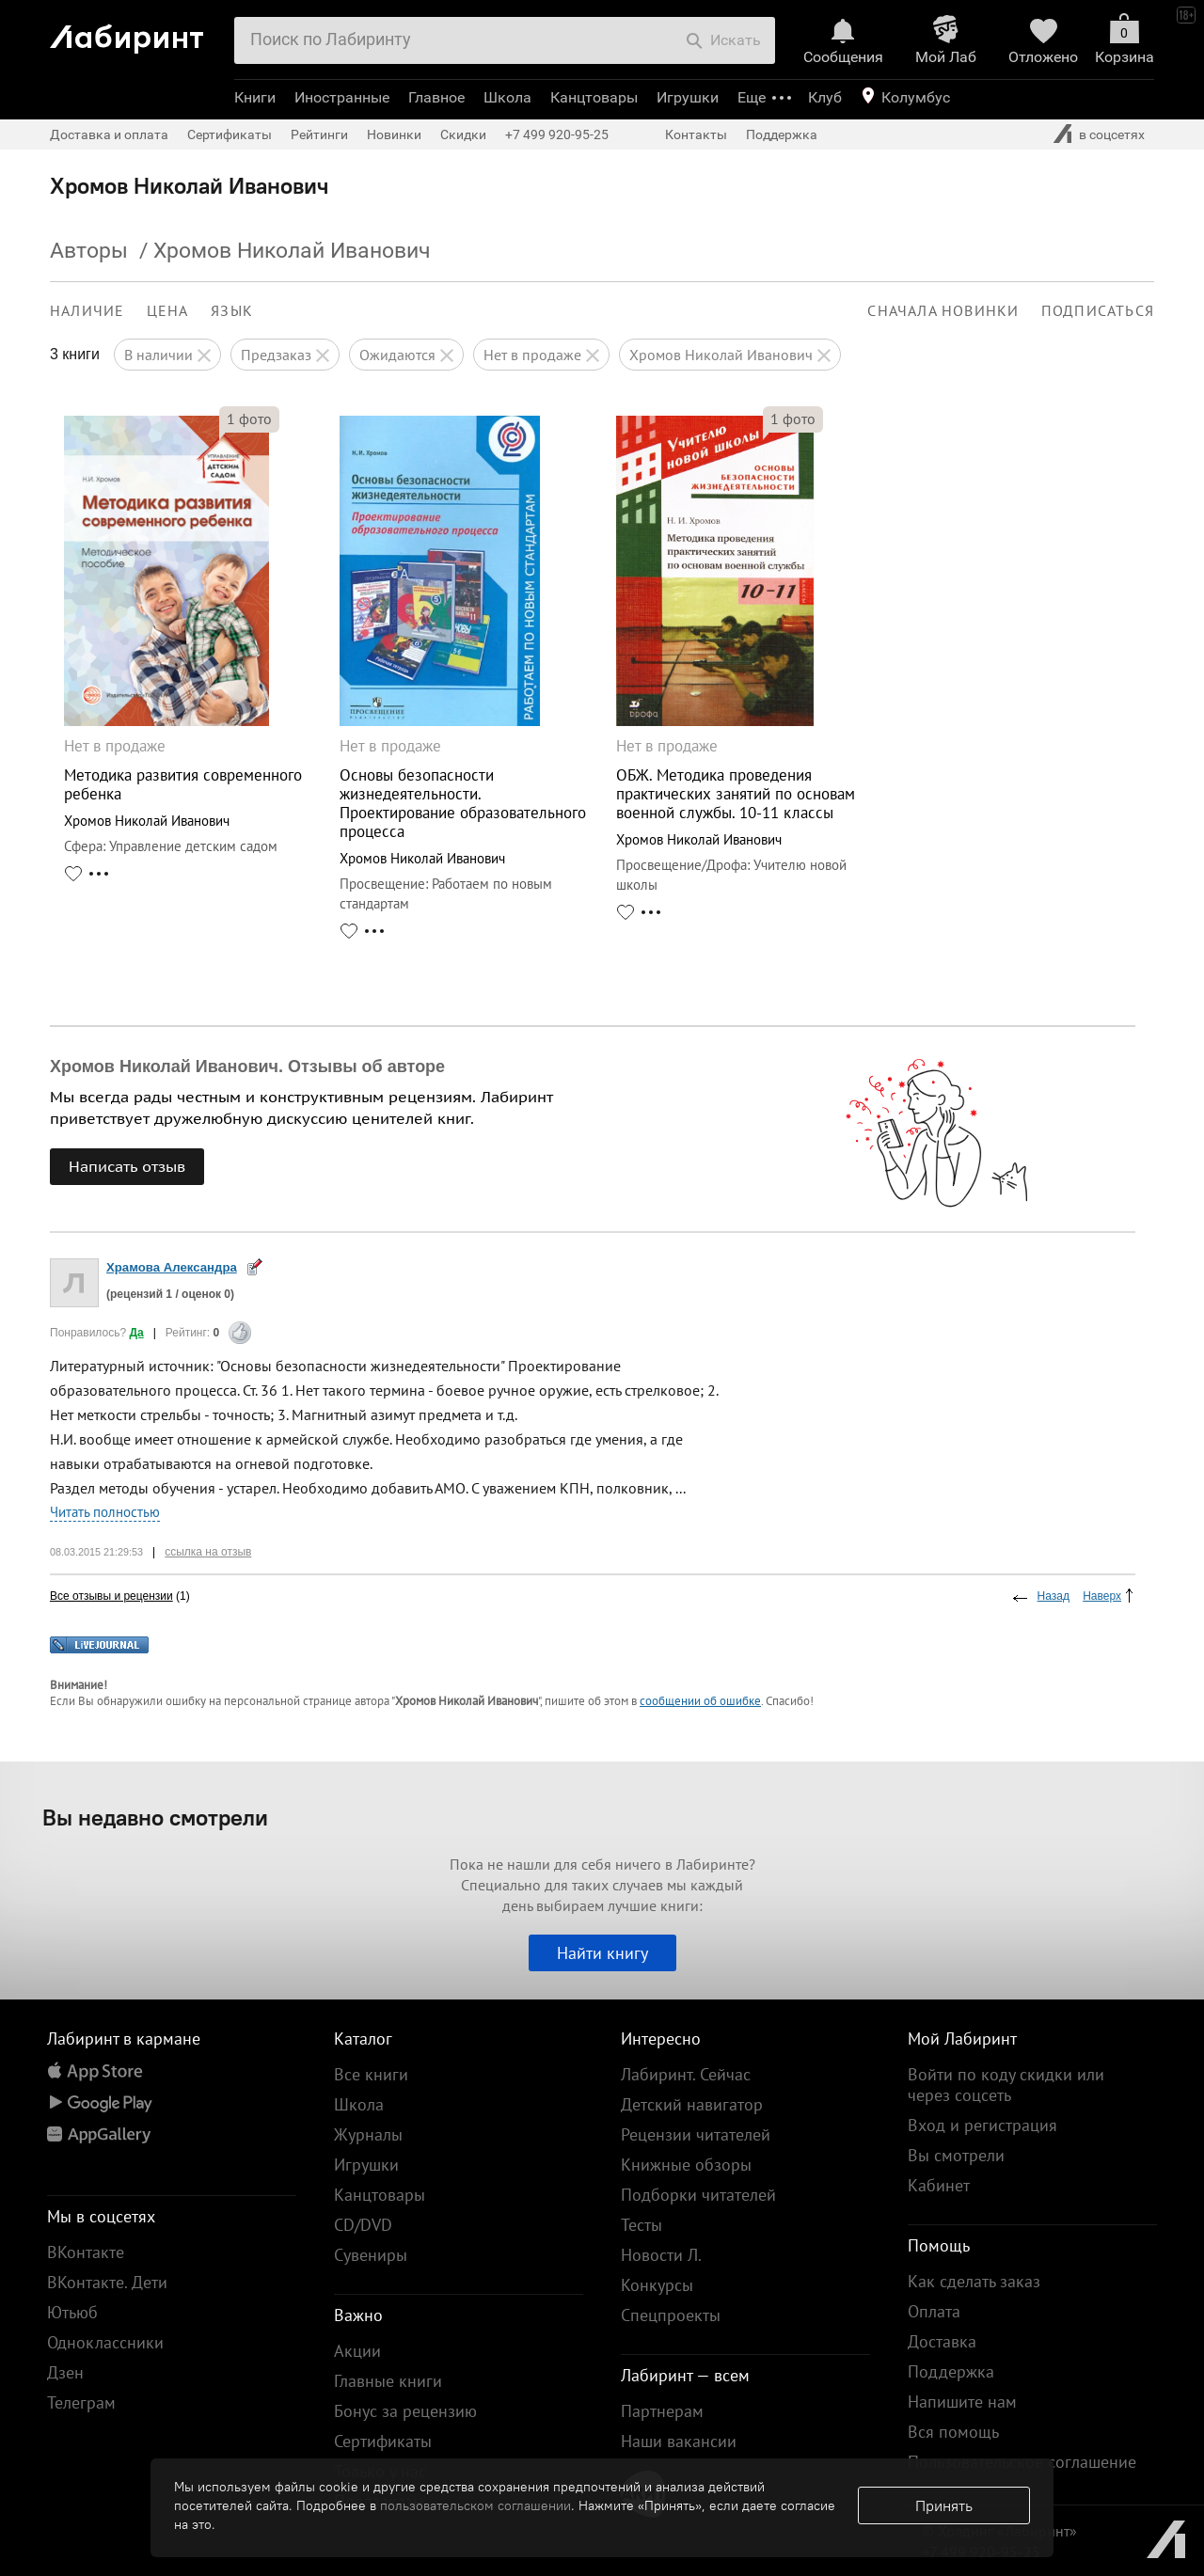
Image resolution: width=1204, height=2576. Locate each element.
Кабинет (939, 2185)
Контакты (696, 134)
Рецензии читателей (695, 2134)
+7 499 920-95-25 (557, 134)
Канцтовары (594, 97)
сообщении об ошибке (700, 1701)
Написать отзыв (127, 1166)
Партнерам (662, 2411)
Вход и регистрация (982, 2125)
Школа (507, 97)
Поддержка (781, 134)
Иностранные (341, 97)
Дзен (65, 2372)
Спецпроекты (671, 2315)
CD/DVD (363, 2225)
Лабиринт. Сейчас (686, 2074)
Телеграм (81, 2402)
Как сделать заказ (974, 2281)
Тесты (641, 2225)
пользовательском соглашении (475, 2505)
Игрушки (688, 97)
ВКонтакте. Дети (107, 2282)
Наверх (1102, 1596)
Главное (436, 97)
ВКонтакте (85, 2252)
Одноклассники (105, 2342)
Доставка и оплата (109, 134)
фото (249, 418)
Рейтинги (319, 134)
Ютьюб (72, 2312)
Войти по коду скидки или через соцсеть (1006, 2084)
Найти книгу (602, 1953)
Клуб (825, 97)
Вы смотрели (956, 2155)
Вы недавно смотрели (155, 1817)
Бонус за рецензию (405, 2411)
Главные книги (388, 2381)
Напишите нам (962, 2401)
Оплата (934, 2311)
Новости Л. (661, 2255)
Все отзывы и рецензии (111, 1596)
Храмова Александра (171, 1267)
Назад (1053, 1596)
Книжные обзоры (686, 2164)
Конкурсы (657, 2285)
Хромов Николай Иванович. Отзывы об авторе (247, 1066)
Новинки (394, 134)
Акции (357, 2351)
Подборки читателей (698, 2194)
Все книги (371, 2074)
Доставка (942, 2341)
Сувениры (370, 2255)
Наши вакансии (679, 2441)
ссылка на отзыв (208, 1551)
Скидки (463, 134)
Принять (944, 2505)
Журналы (368, 2134)
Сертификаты (229, 134)
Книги (255, 97)
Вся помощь (953, 2431)
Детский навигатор (692, 2104)
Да (136, 1332)
